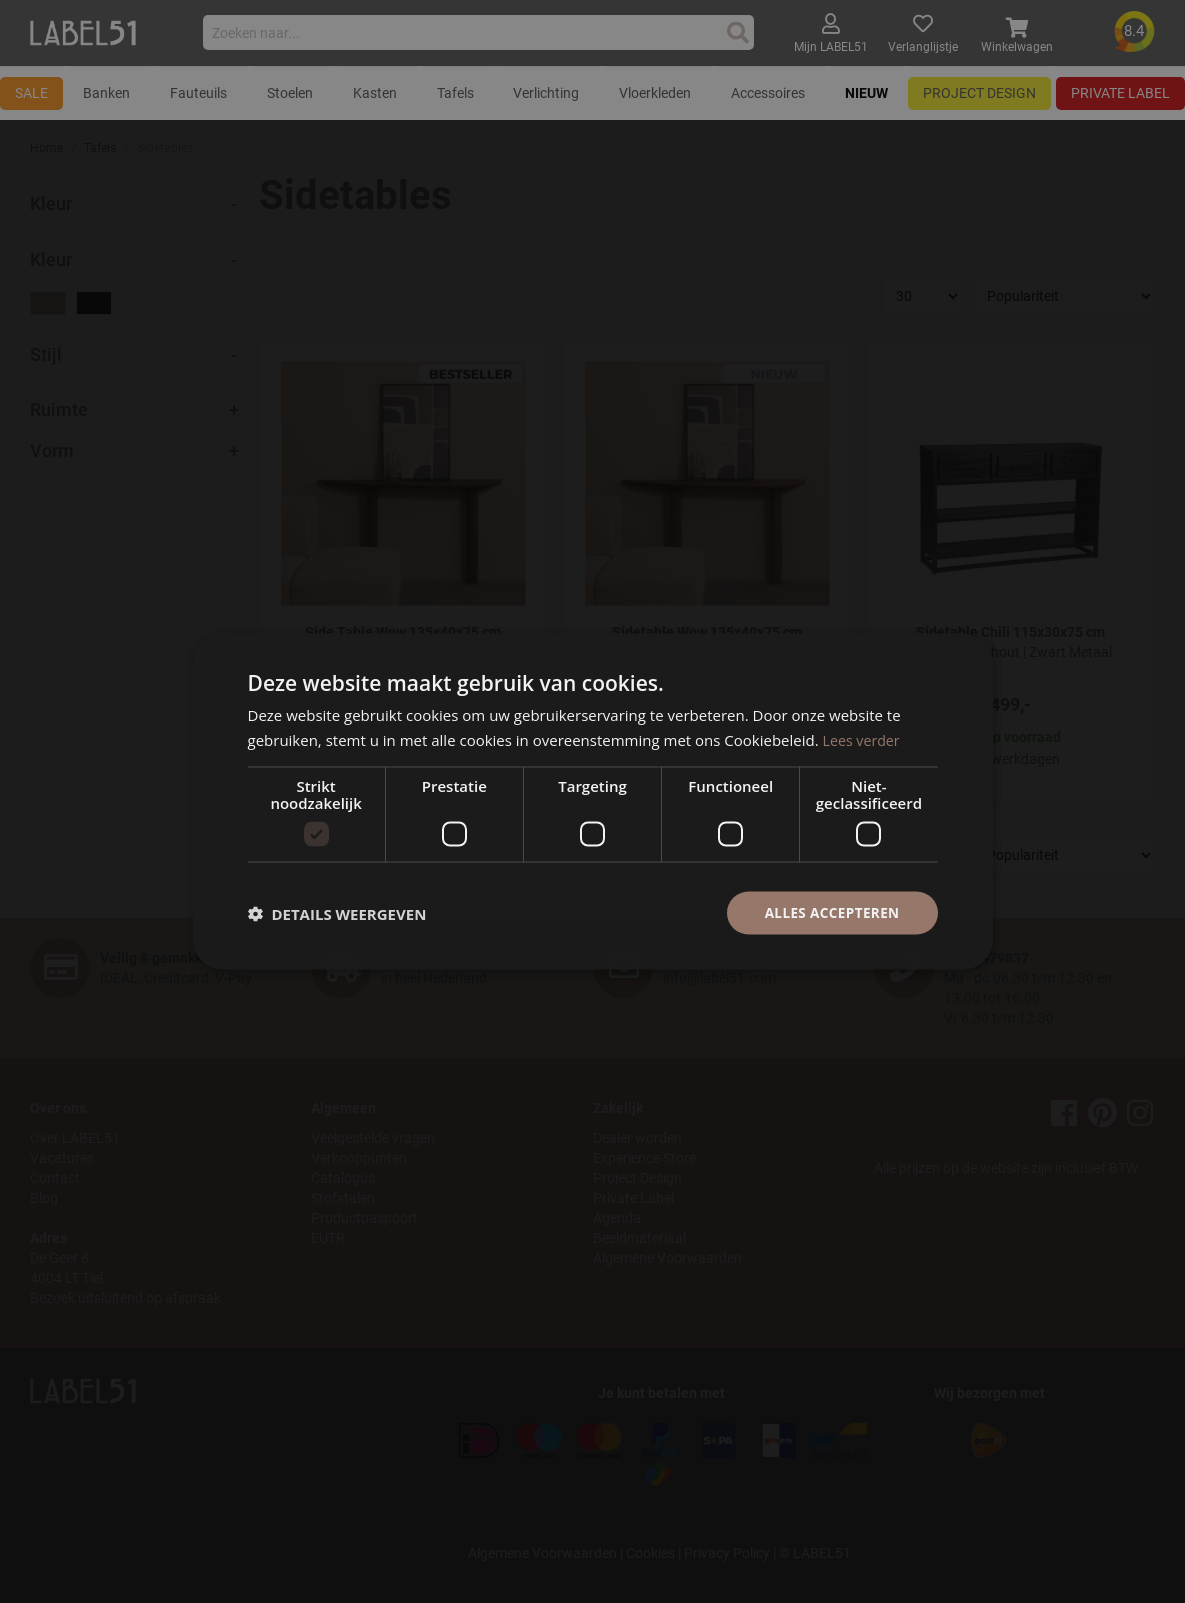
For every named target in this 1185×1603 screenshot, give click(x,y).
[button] (337, 913)
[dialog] (592, 801)
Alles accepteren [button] (830, 912)
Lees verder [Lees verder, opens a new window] (864, 738)
